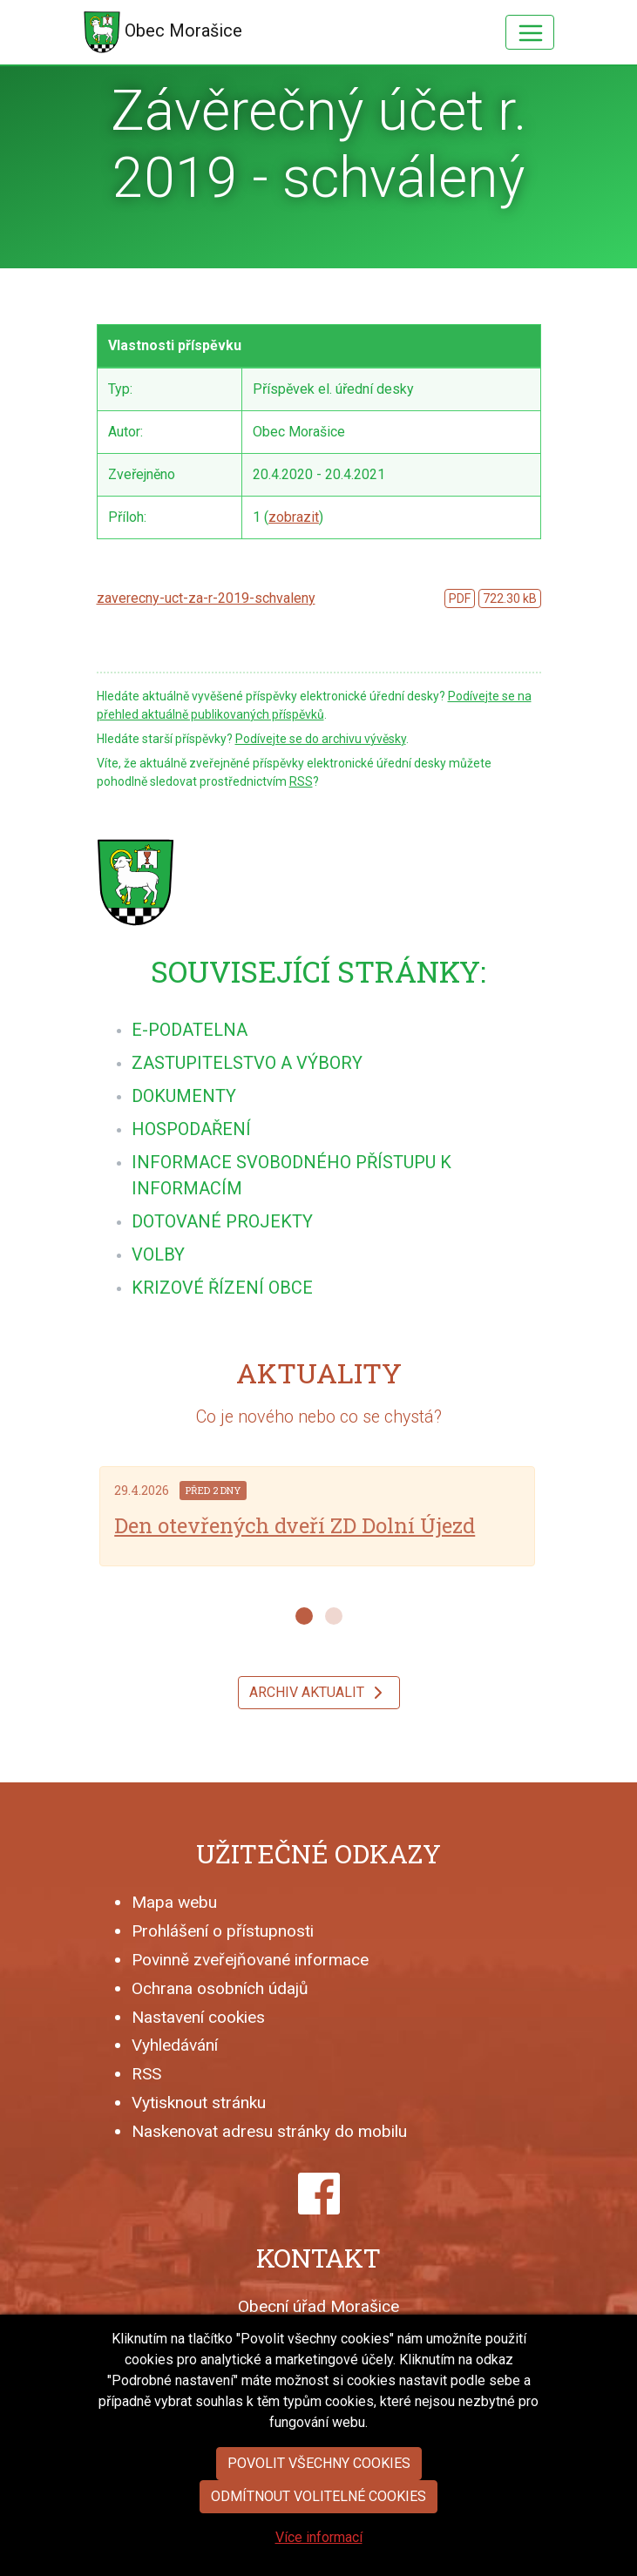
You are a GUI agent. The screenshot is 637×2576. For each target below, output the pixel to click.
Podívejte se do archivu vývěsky (320, 739)
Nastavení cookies (198, 2017)
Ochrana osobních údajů (220, 1988)
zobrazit (293, 517)
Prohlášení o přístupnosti (223, 1931)
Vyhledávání (175, 2045)
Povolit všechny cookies (318, 2506)
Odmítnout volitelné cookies (318, 2540)
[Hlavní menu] (529, 32)
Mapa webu (174, 1902)
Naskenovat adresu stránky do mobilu (269, 2131)
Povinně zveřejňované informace (250, 1960)
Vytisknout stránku (199, 2103)
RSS (301, 781)
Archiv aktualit (319, 1692)
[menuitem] (189, 1029)
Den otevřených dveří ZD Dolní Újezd (294, 1525)
